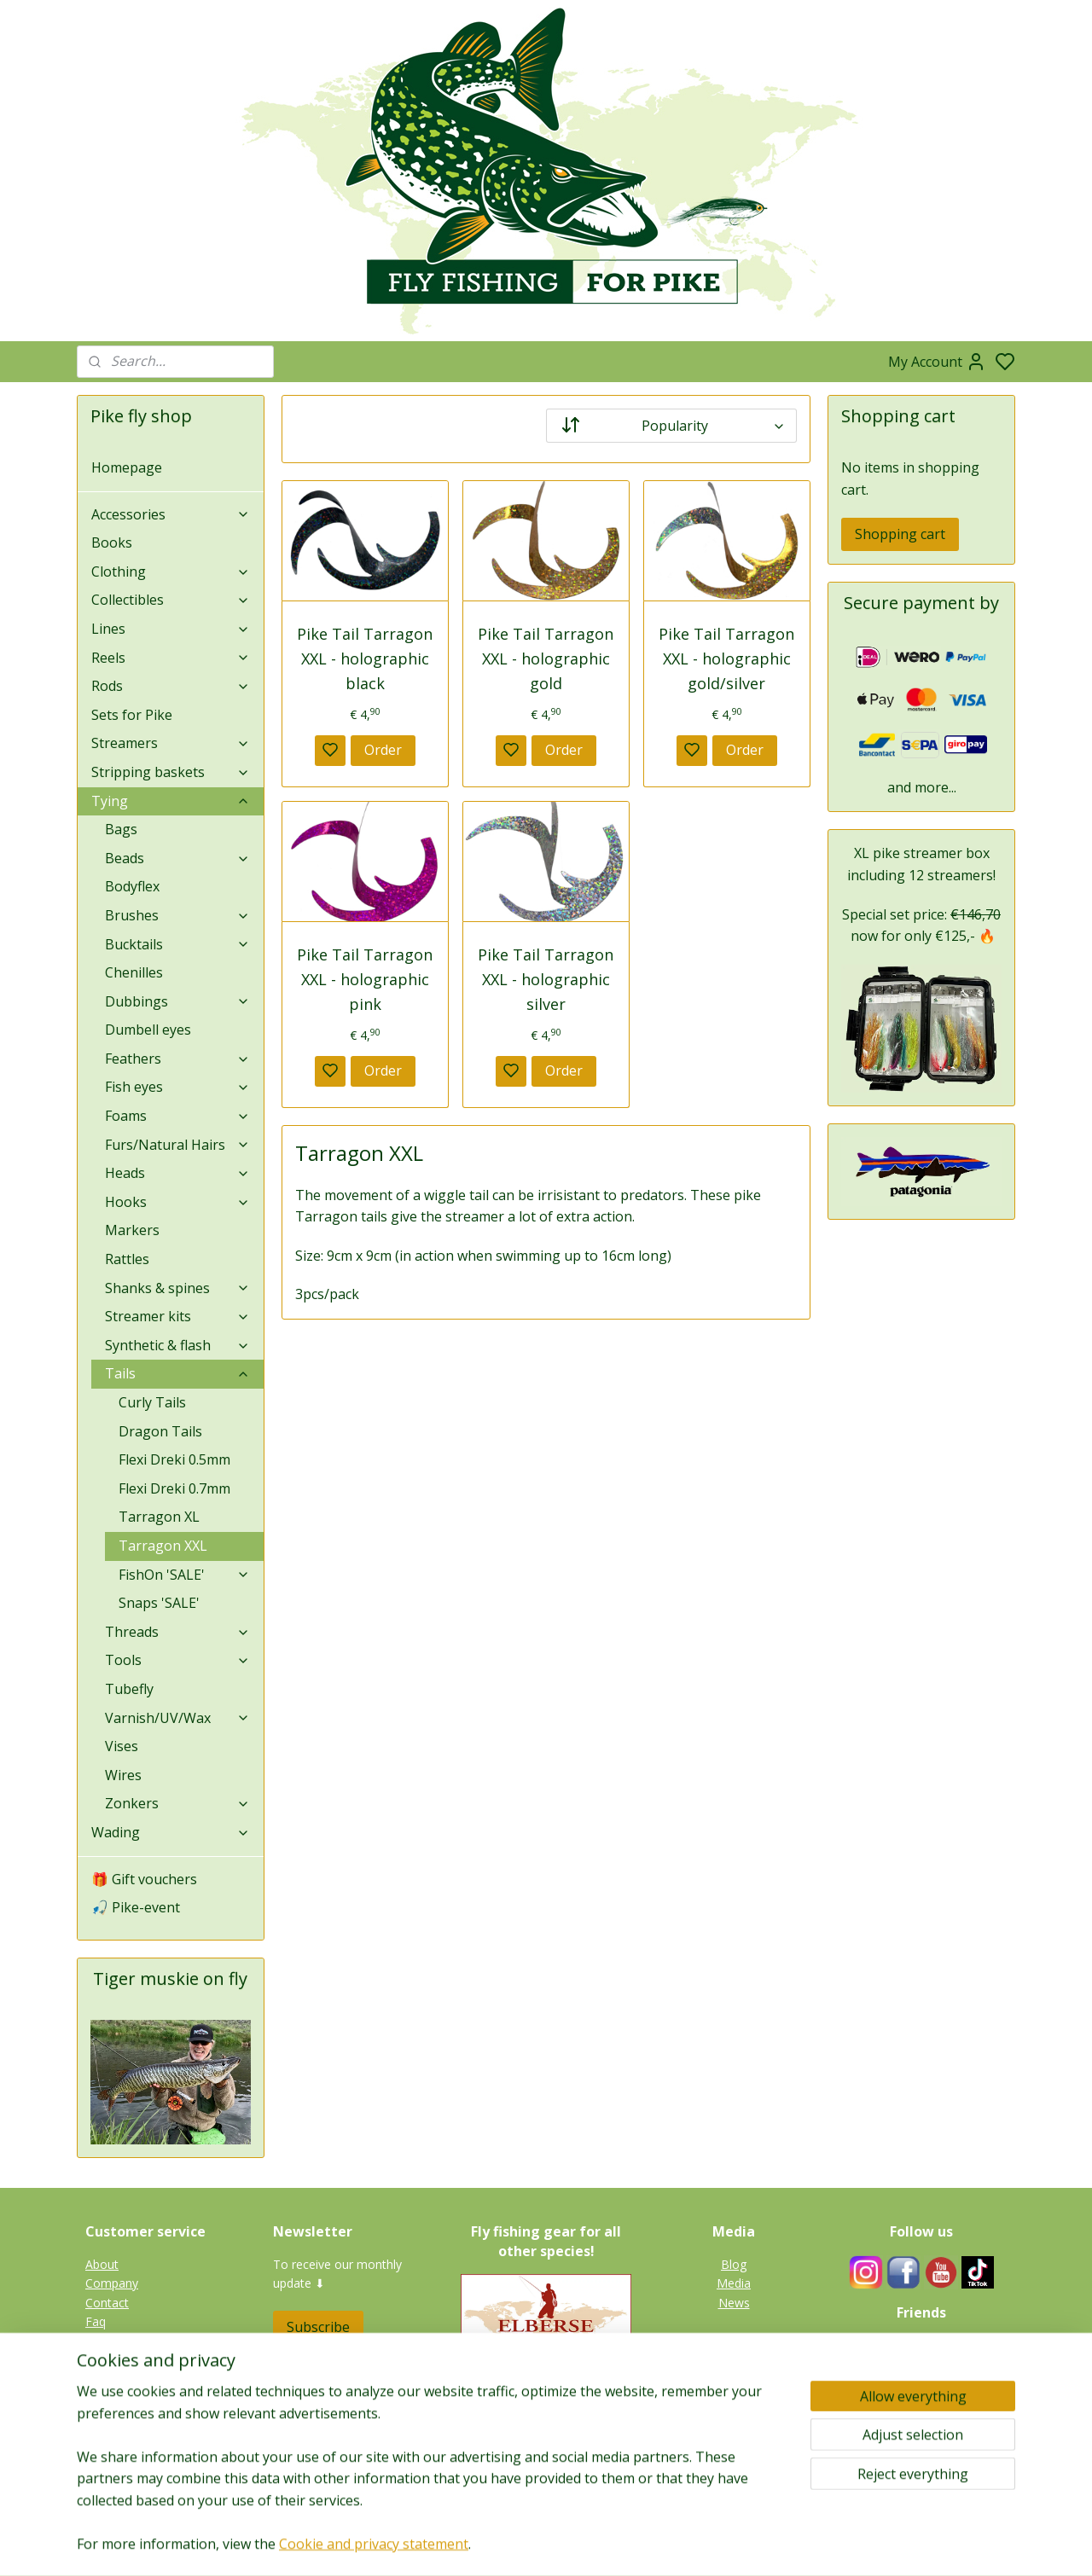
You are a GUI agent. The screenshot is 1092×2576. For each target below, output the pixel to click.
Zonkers (177, 1803)
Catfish (734, 2449)
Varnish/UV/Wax (177, 1718)
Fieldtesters (922, 2344)
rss (635, 2544)
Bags (121, 829)
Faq (95, 2321)
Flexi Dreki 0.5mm (174, 1459)
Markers (132, 1230)
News (734, 2303)
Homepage (126, 467)
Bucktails (177, 944)
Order (383, 749)
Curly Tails (152, 1402)
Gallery (733, 2469)
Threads (177, 1631)
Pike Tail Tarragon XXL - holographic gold (545, 658)
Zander (733, 2411)
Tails (177, 1373)
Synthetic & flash (177, 1345)
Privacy (105, 2340)
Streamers (170, 743)
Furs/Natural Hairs (177, 1144)
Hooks (177, 1201)
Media (734, 2283)
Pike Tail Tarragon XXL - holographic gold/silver (726, 658)
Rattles (127, 1259)
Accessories (170, 514)
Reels (170, 657)
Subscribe (318, 2327)
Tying (170, 801)
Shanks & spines (177, 1288)
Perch (734, 2430)
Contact (107, 2303)
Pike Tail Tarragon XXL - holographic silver (545, 979)
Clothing (170, 571)
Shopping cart (900, 534)
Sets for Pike (131, 714)
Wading (170, 1832)
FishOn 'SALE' (184, 1574)
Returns (106, 2360)
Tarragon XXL (163, 1545)
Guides (921, 2364)
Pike (734, 2373)
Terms (103, 2397)
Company (111, 2283)
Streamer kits (177, 1316)
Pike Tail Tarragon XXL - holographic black (365, 658)
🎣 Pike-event (135, 1907)
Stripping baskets (170, 772)
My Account (937, 361)
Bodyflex (132, 886)
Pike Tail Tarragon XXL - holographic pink (365, 979)
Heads (177, 1172)
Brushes (177, 915)
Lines (170, 628)
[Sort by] (671, 425)
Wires (123, 1775)
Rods (170, 685)
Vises (121, 1746)
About (102, 2264)
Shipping (108, 2378)
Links (930, 2383)
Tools (177, 1660)
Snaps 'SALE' (159, 1602)
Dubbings (177, 1001)
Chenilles (134, 972)
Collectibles (170, 599)
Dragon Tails (160, 1431)
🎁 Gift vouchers (144, 1879)
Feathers (177, 1058)
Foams (177, 1115)
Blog (733, 2264)
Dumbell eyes (148, 1029)
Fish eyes (177, 1086)
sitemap (599, 2544)
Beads (177, 858)
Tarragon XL (159, 1516)
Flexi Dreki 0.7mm (174, 1488)
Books (111, 542)
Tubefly (129, 1689)
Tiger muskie (734, 2392)
